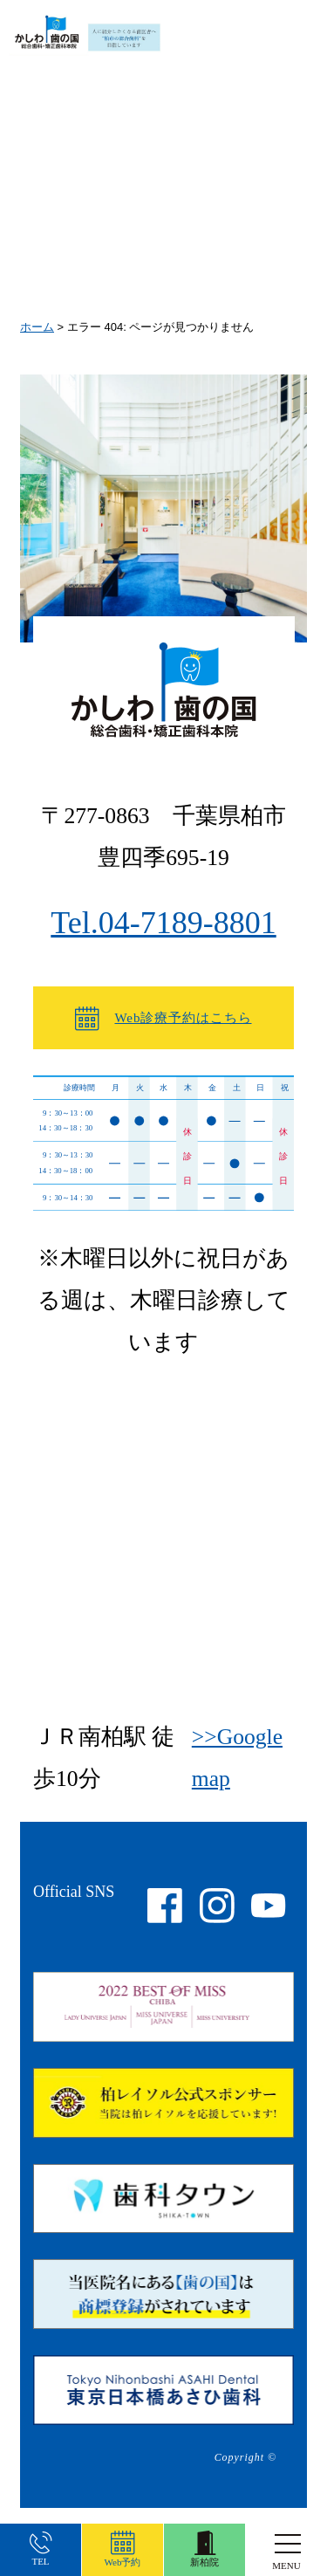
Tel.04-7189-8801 (163, 922)
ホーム (37, 326)
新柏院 (204, 2549)
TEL (40, 2550)
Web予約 (123, 2549)
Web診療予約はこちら (163, 1018)
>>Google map (237, 1757)
